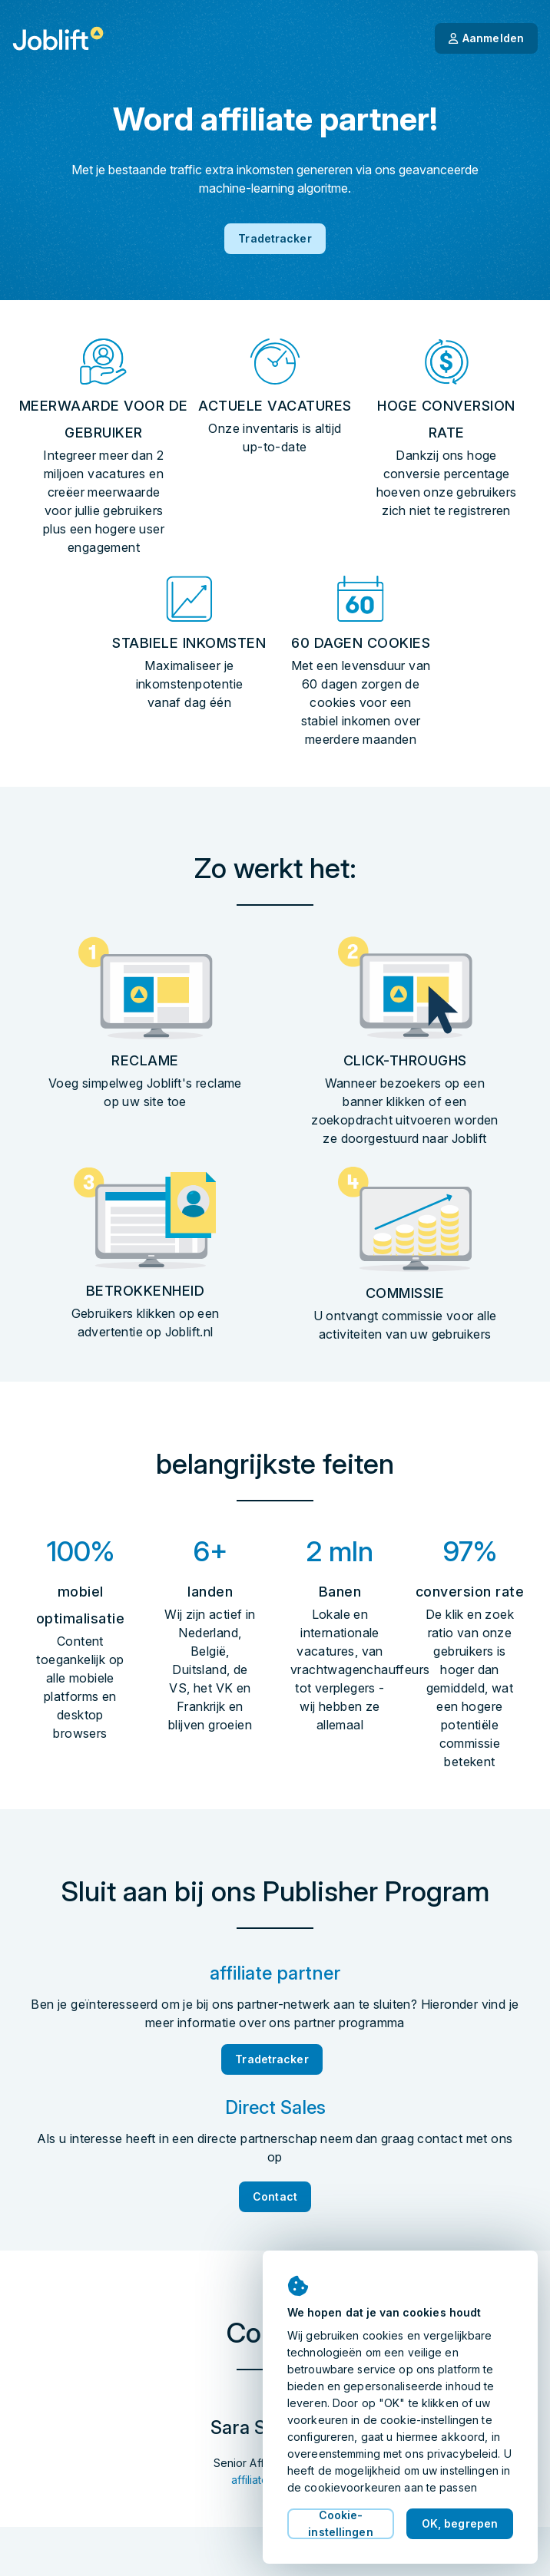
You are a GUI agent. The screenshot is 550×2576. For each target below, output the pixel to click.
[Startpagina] (58, 38)
